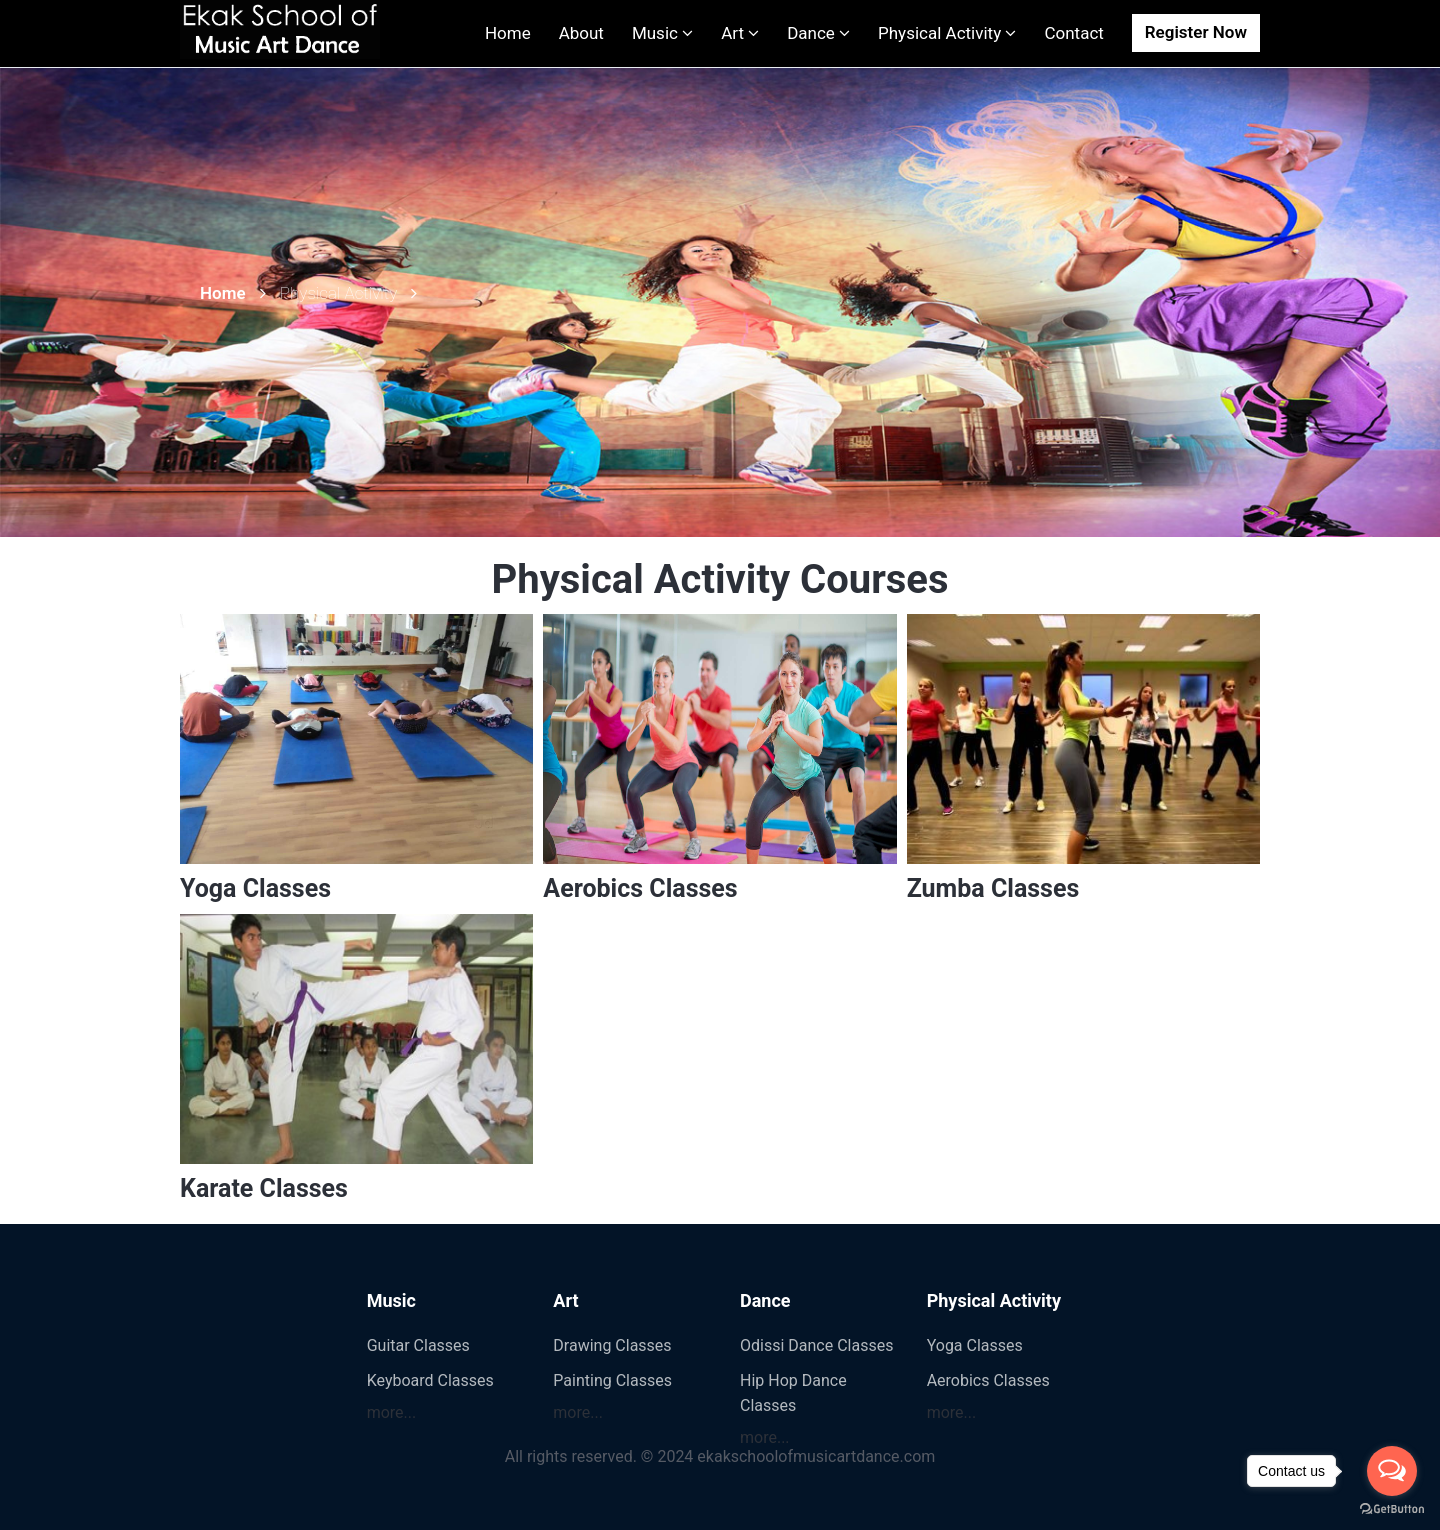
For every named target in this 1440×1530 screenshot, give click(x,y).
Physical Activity (947, 33)
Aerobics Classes (640, 888)
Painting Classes (612, 1380)
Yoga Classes (255, 888)
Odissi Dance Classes (816, 1345)
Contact (1073, 33)
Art (740, 33)
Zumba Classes (993, 888)
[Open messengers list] (1392, 1471)
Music (662, 33)
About (581, 33)
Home (508, 33)
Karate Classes (264, 1188)
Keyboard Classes (430, 1380)
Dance (818, 33)
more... (392, 1412)
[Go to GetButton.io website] (1392, 1509)
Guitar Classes (418, 1345)
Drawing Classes (612, 1345)
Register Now (1196, 32)
